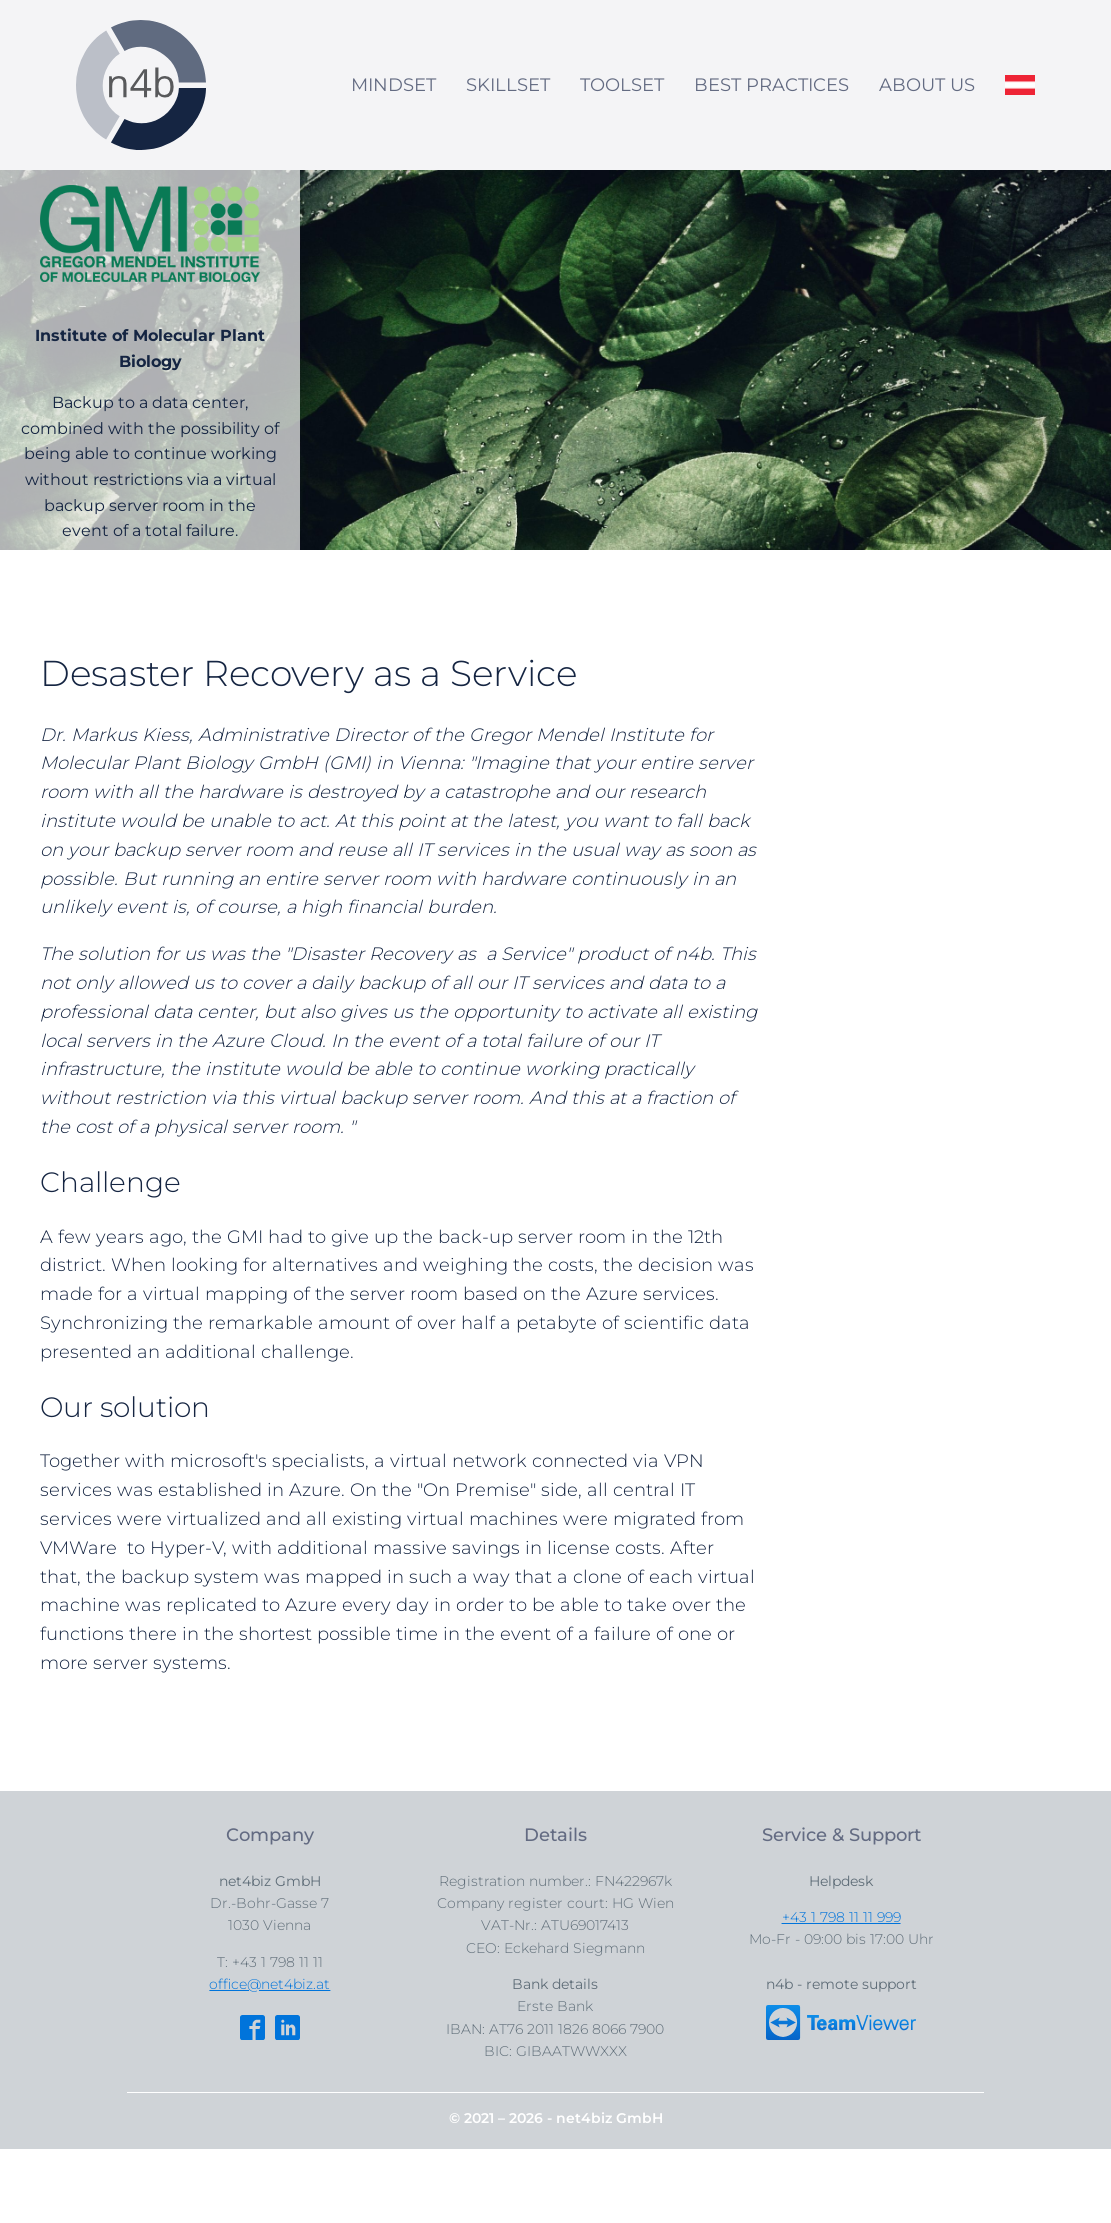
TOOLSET (622, 85)
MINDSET (393, 85)
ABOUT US (927, 85)
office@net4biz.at (269, 1984)
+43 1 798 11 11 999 (841, 1917)
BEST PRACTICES (771, 85)
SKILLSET (508, 85)
